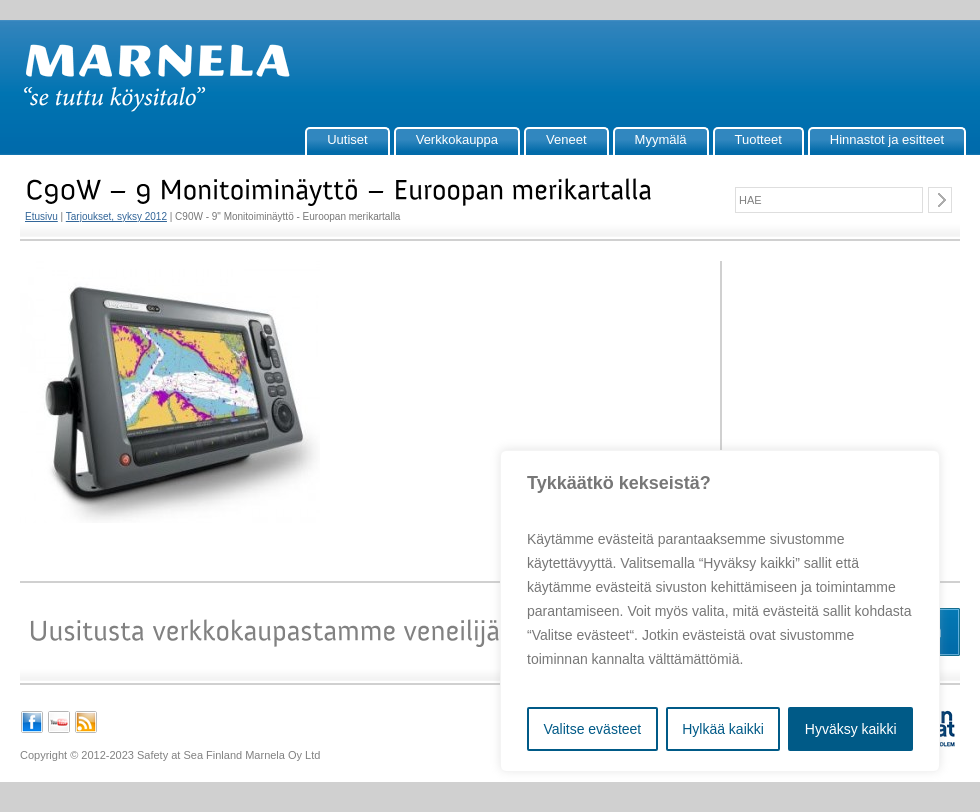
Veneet (566, 139)
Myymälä (661, 139)
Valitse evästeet (592, 729)
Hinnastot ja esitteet (887, 139)
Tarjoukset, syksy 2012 (116, 216)
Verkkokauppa (457, 139)
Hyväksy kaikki (851, 729)
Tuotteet (758, 139)
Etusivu (41, 216)
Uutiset (347, 139)
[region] (720, 611)
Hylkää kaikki (723, 729)
